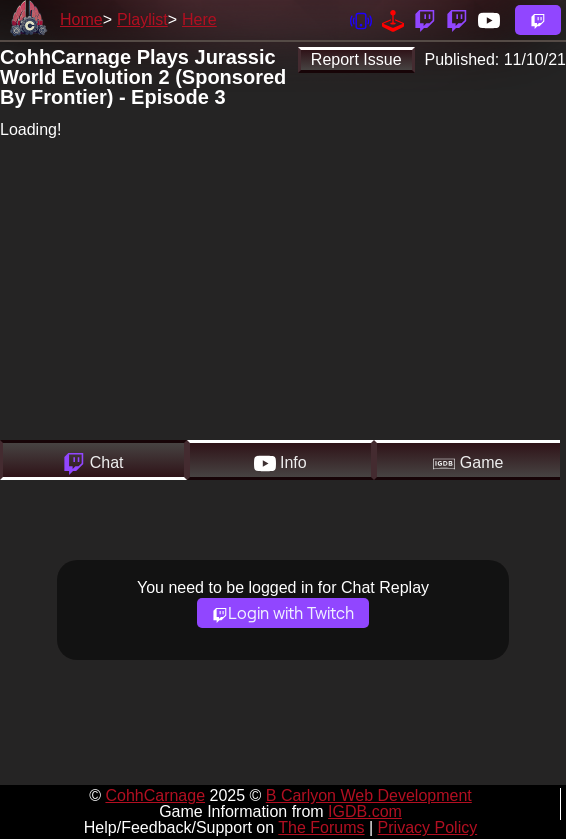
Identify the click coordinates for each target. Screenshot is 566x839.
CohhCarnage (155, 795)
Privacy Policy (428, 827)
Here (199, 19)
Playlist (142, 19)
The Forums (321, 827)
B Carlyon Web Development (369, 795)
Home (81, 19)
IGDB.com (365, 811)
